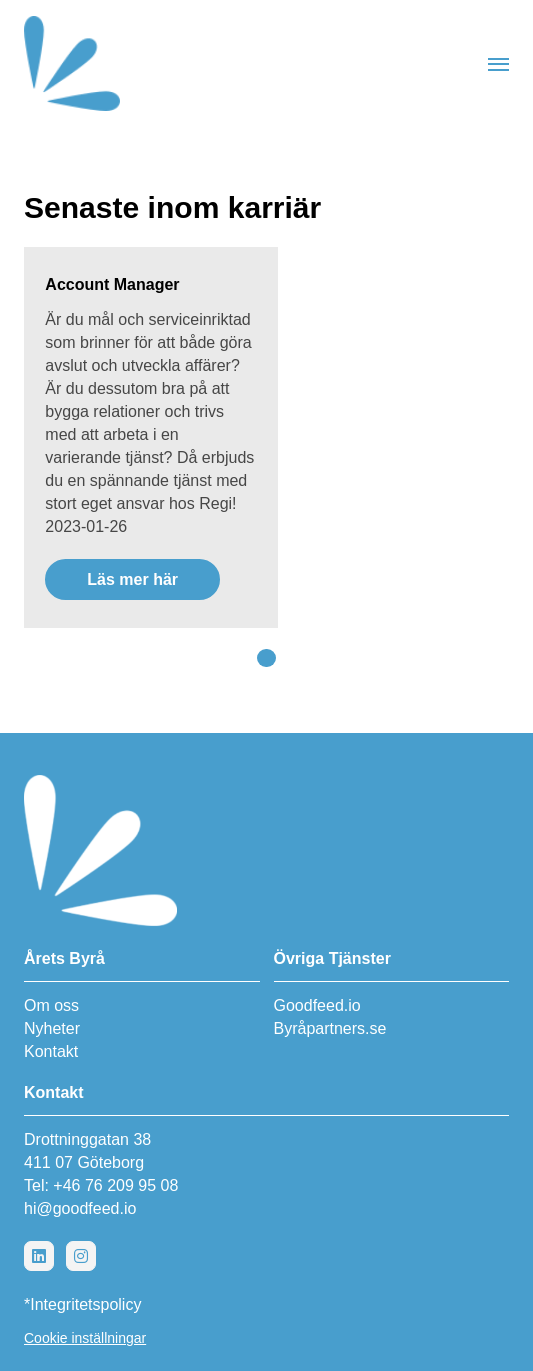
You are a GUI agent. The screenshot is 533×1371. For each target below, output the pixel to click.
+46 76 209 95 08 (115, 1185)
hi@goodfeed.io (80, 1208)
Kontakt (51, 1051)
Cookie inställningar (85, 1338)
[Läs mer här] (151, 437)
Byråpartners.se (330, 1028)
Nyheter (52, 1028)
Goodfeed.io (317, 1005)
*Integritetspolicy (82, 1304)
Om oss (51, 1005)
